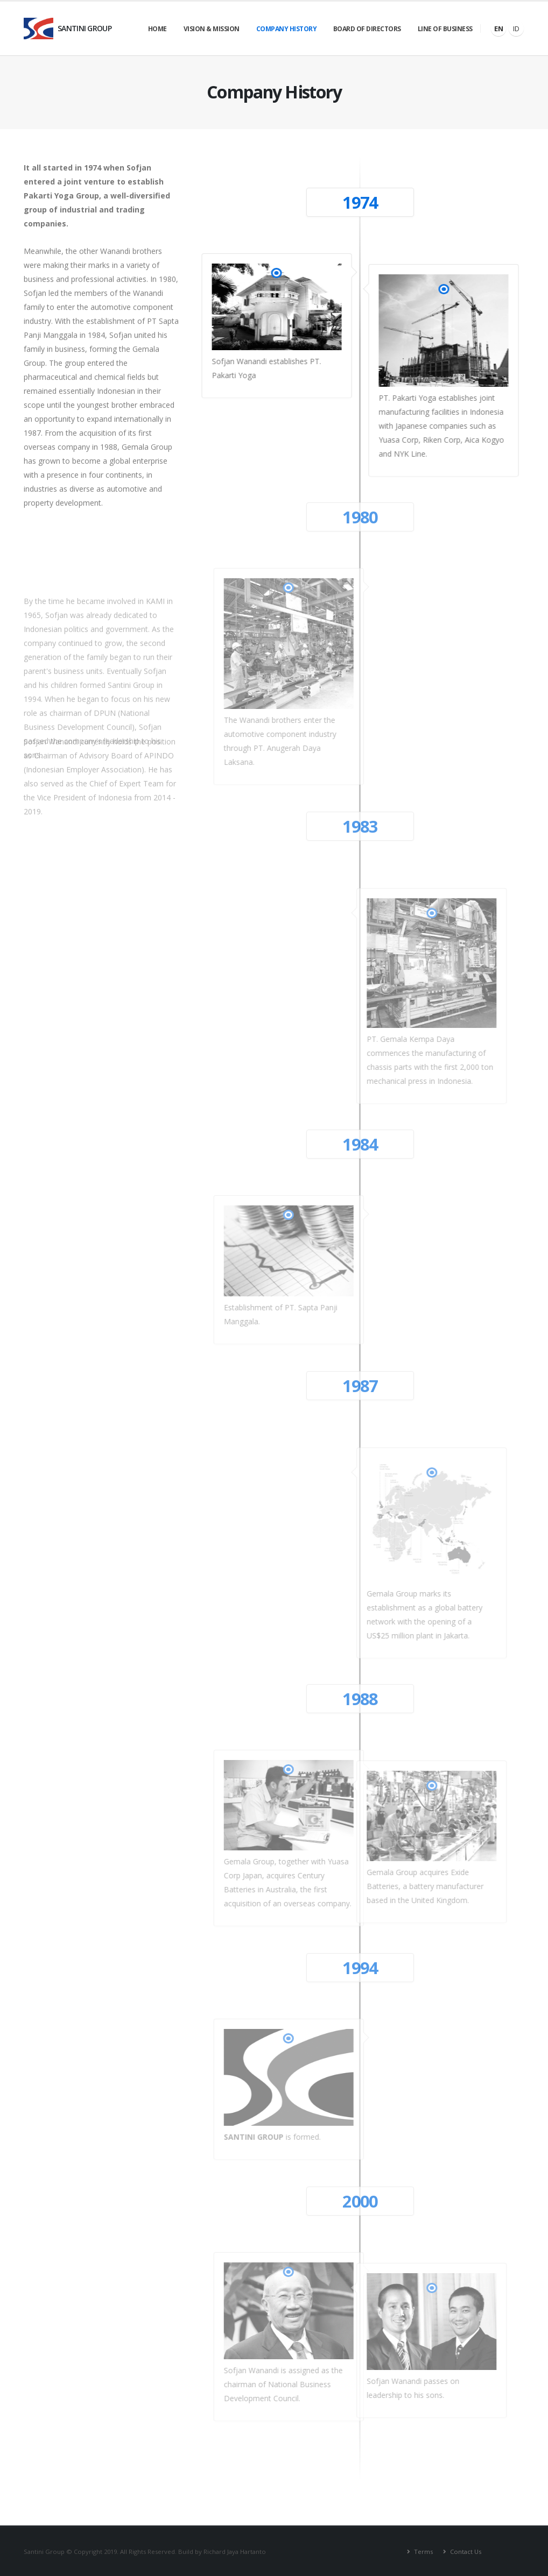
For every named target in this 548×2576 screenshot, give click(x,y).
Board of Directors (367, 28)
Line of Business (445, 28)
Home (157, 28)
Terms (422, 2551)
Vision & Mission (212, 28)
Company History (286, 28)
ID (516, 28)
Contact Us (464, 2551)
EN (498, 28)
